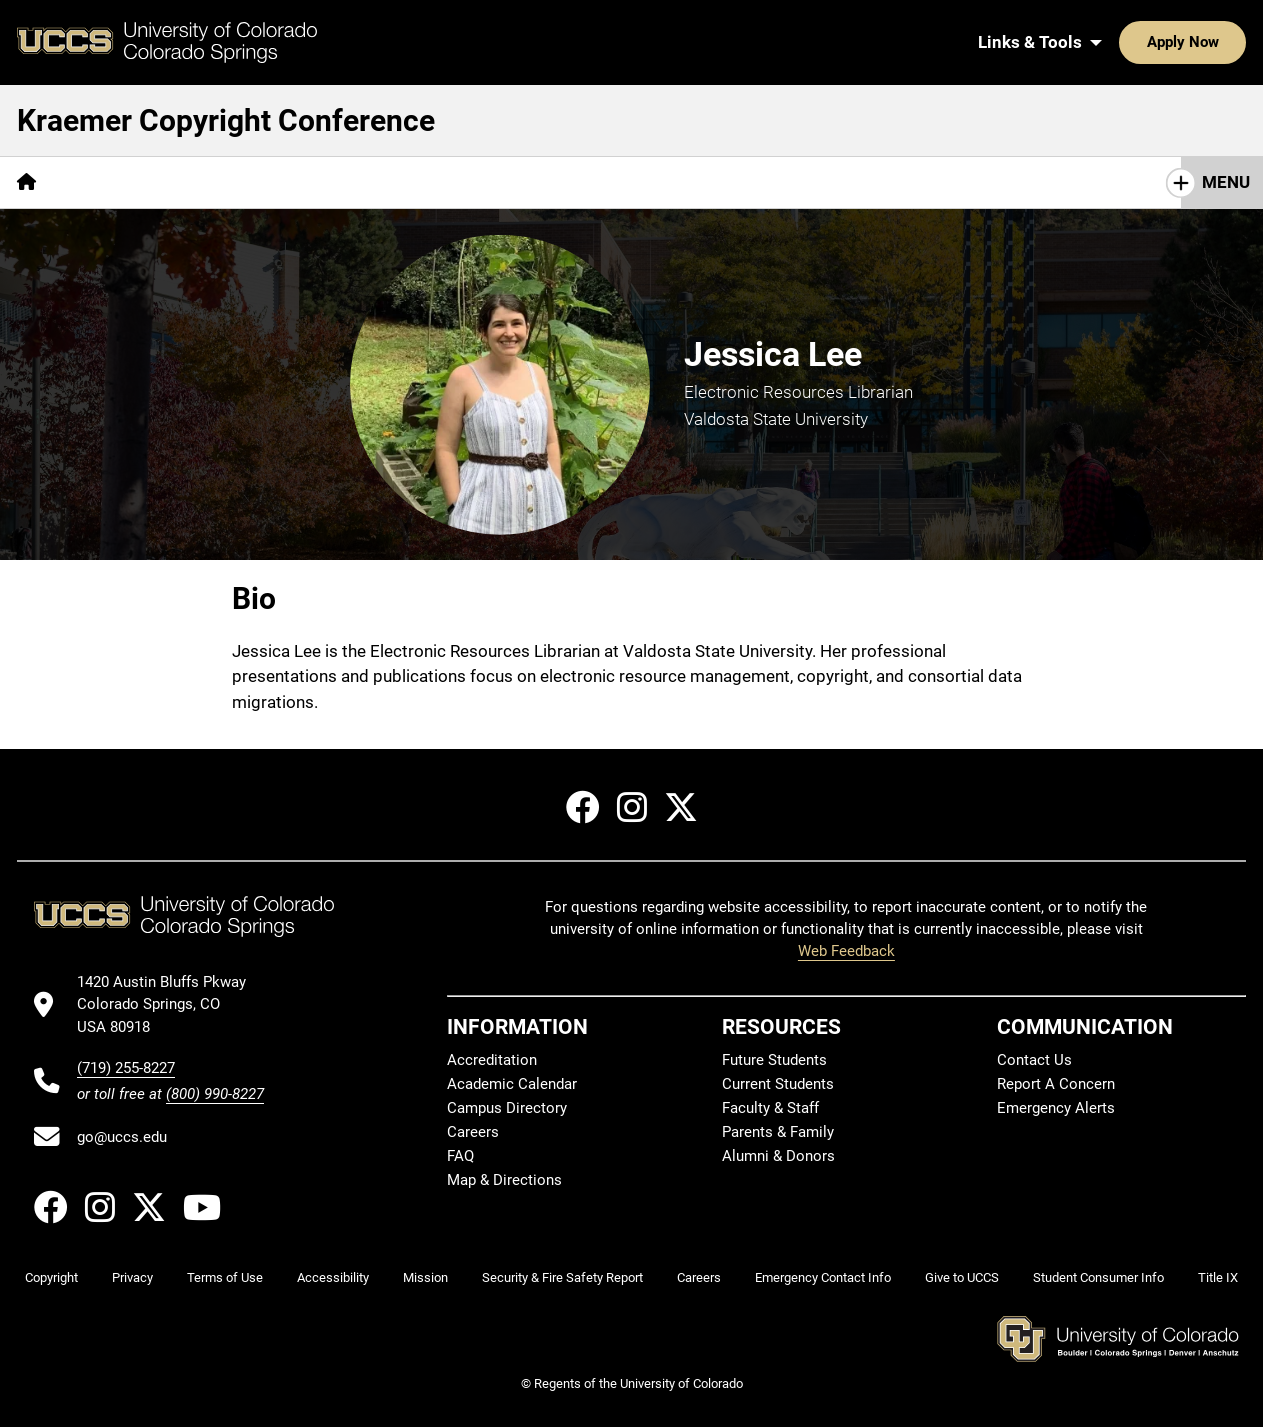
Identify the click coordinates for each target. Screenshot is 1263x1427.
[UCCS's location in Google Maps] (170, 1004)
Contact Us (1034, 1060)
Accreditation (492, 1060)
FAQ (460, 1156)
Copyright (51, 1277)
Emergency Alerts (1056, 1108)
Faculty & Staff (770, 1108)
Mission (425, 1277)
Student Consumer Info (1098, 1277)
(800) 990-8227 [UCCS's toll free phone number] (215, 1094)
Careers (473, 1132)
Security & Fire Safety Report (562, 1277)
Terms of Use (225, 1277)
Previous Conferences (556, 182)
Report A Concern (1056, 1084)
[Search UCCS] (1224, 42)
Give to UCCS (962, 1277)
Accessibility (333, 1277)
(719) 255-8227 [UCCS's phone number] (126, 1068)
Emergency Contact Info (823, 1277)
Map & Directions (504, 1180)
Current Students (778, 1084)
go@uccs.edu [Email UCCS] (122, 1137)
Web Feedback (846, 951)
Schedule (236, 182)
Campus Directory (507, 1108)
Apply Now (1121, 42)
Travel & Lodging (371, 182)
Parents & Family (778, 1132)
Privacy (132, 1277)
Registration (118, 182)
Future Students (774, 1060)
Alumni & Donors (778, 1156)
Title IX (1218, 1277)
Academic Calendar (512, 1084)
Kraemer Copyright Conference (226, 120)
